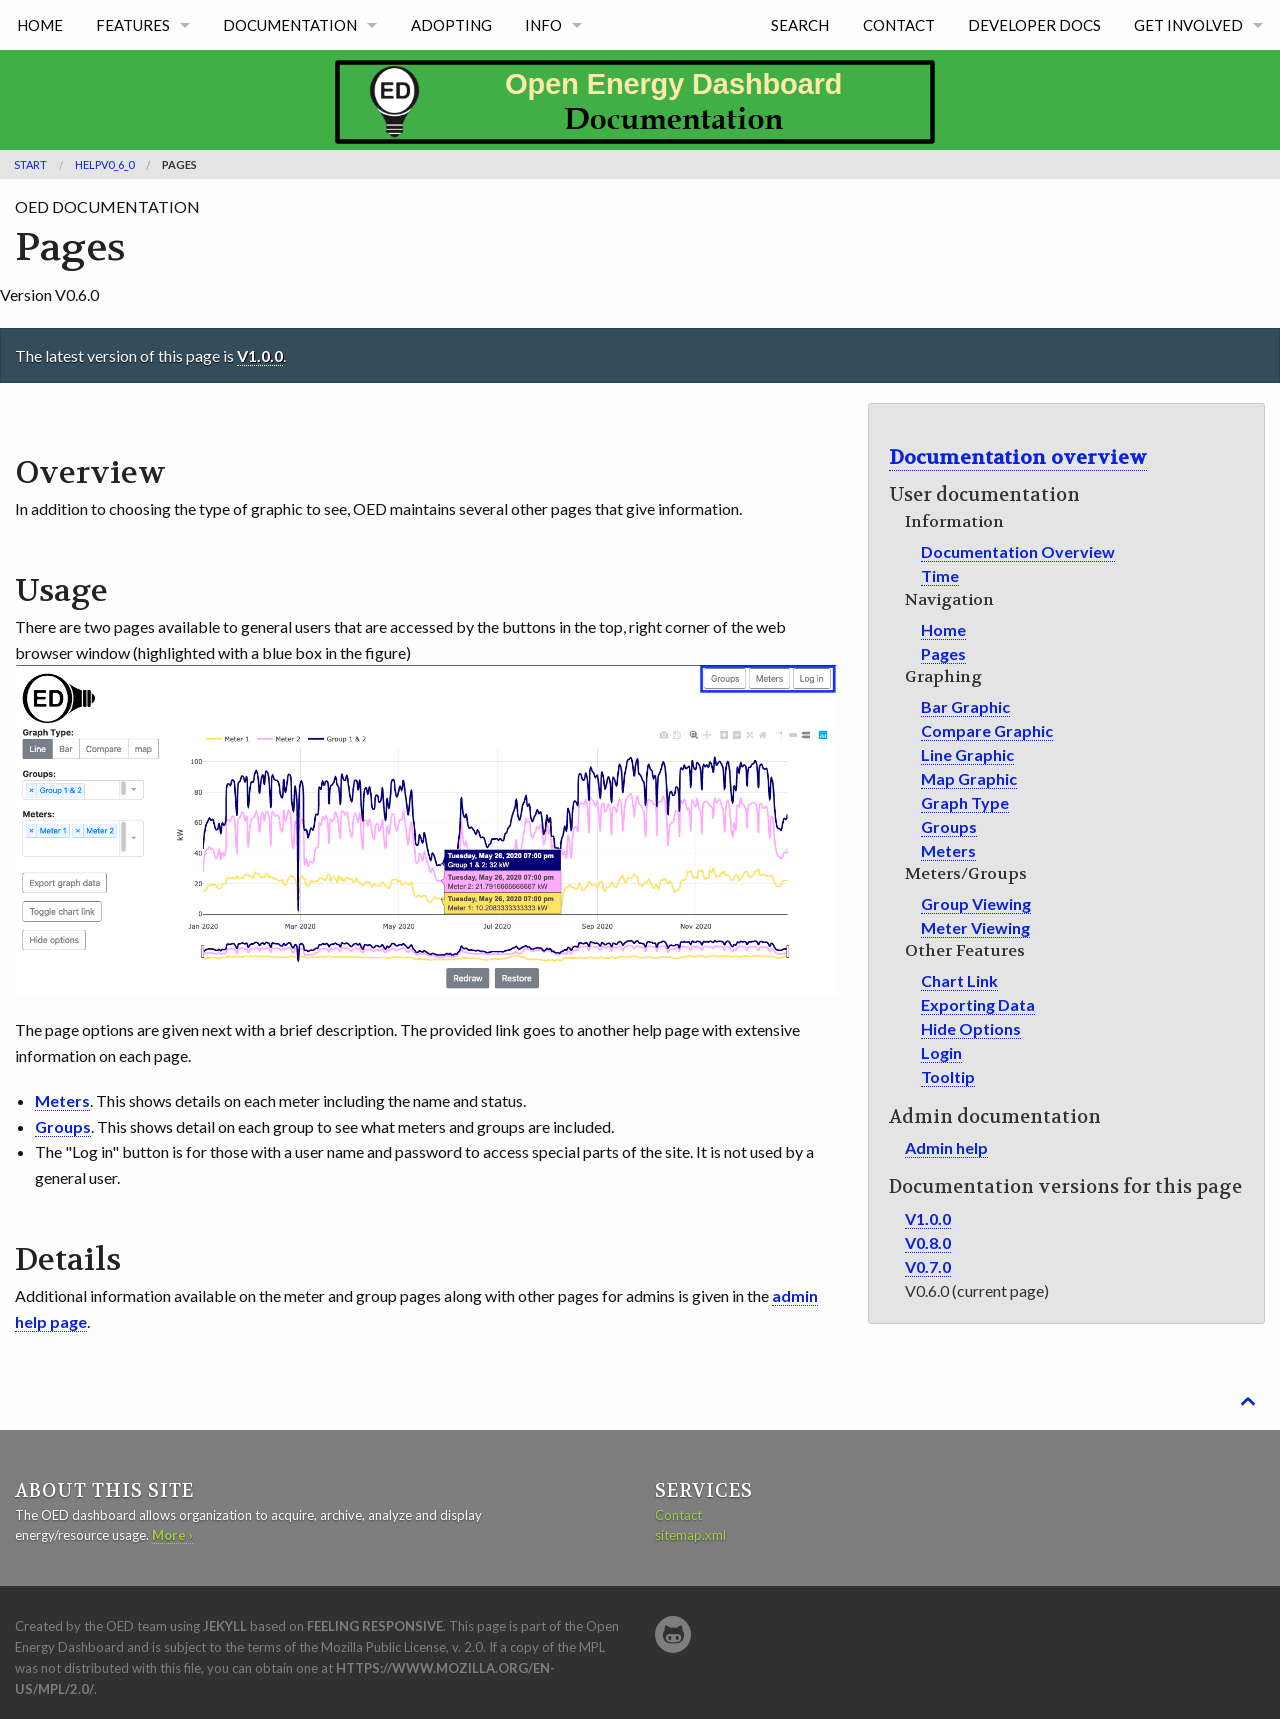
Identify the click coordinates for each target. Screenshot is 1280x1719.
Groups (949, 826)
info (543, 25)
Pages (179, 164)
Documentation (290, 25)
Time (940, 575)
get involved (1188, 25)
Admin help (946, 1147)
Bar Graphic (965, 706)
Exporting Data (978, 1004)
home (40, 25)
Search (800, 25)
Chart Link (959, 980)
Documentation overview (1018, 457)
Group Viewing (976, 903)
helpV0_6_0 (104, 164)
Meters (948, 850)
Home (943, 629)
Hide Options (971, 1028)
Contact (899, 25)
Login (941, 1052)
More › (172, 1535)
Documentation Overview (1018, 551)
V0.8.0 (928, 1242)
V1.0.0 (260, 355)
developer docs (1034, 25)
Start (30, 164)
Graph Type (965, 802)
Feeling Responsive (375, 1626)
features (133, 25)
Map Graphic (969, 778)
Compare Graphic (987, 730)
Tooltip (948, 1076)
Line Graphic (967, 754)
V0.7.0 (928, 1266)
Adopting (451, 25)
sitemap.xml (690, 1535)
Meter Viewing (975, 927)
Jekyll (225, 1626)
